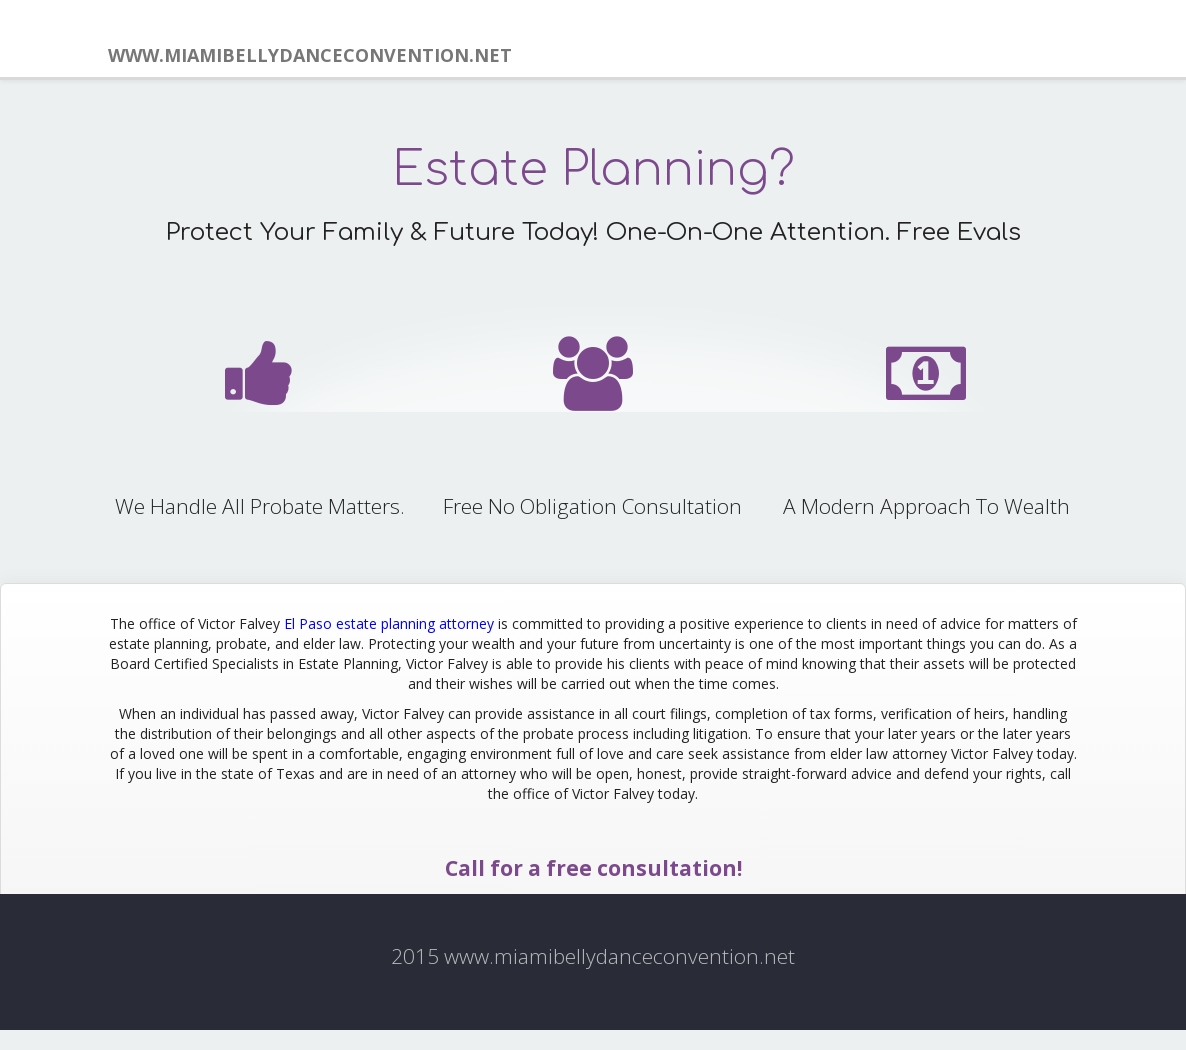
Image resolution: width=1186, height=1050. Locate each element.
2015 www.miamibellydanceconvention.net (593, 956)
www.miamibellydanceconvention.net (310, 54)
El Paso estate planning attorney (389, 623)
